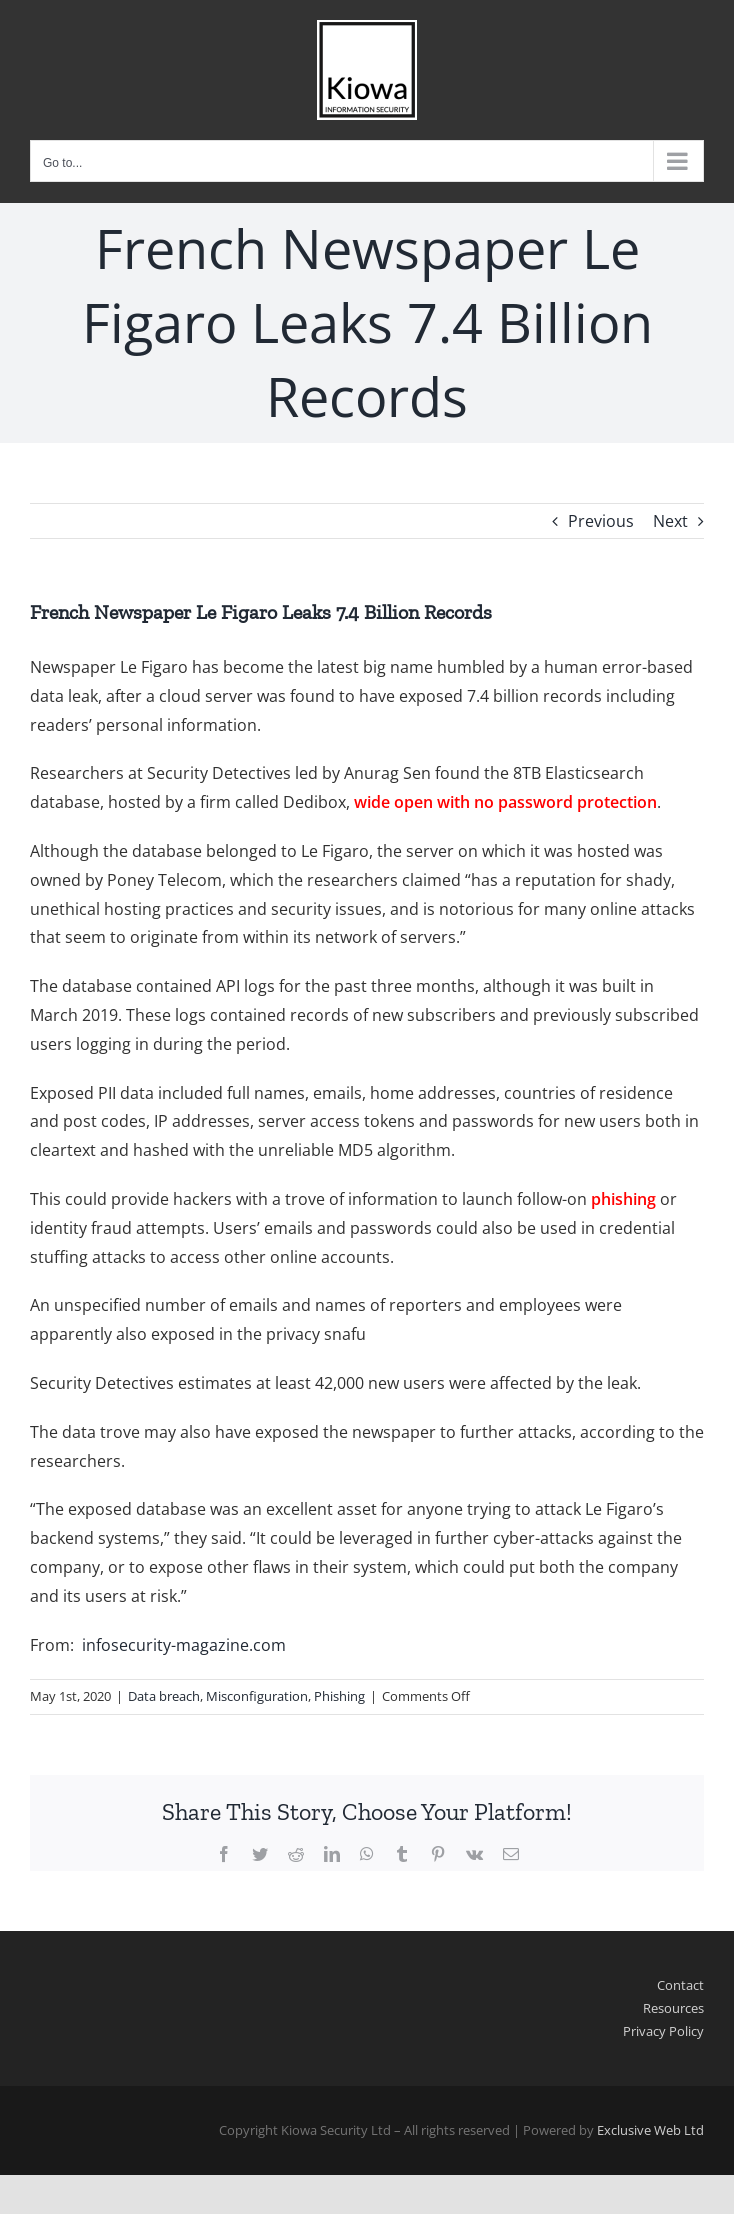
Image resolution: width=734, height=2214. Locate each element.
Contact (680, 1985)
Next (670, 521)
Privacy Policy (663, 2031)
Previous (601, 521)
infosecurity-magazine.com (184, 1645)
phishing (623, 1199)
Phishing (339, 1696)
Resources (673, 2008)
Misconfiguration (257, 1696)
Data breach (164, 1696)
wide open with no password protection (505, 802)
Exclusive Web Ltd (650, 2130)
